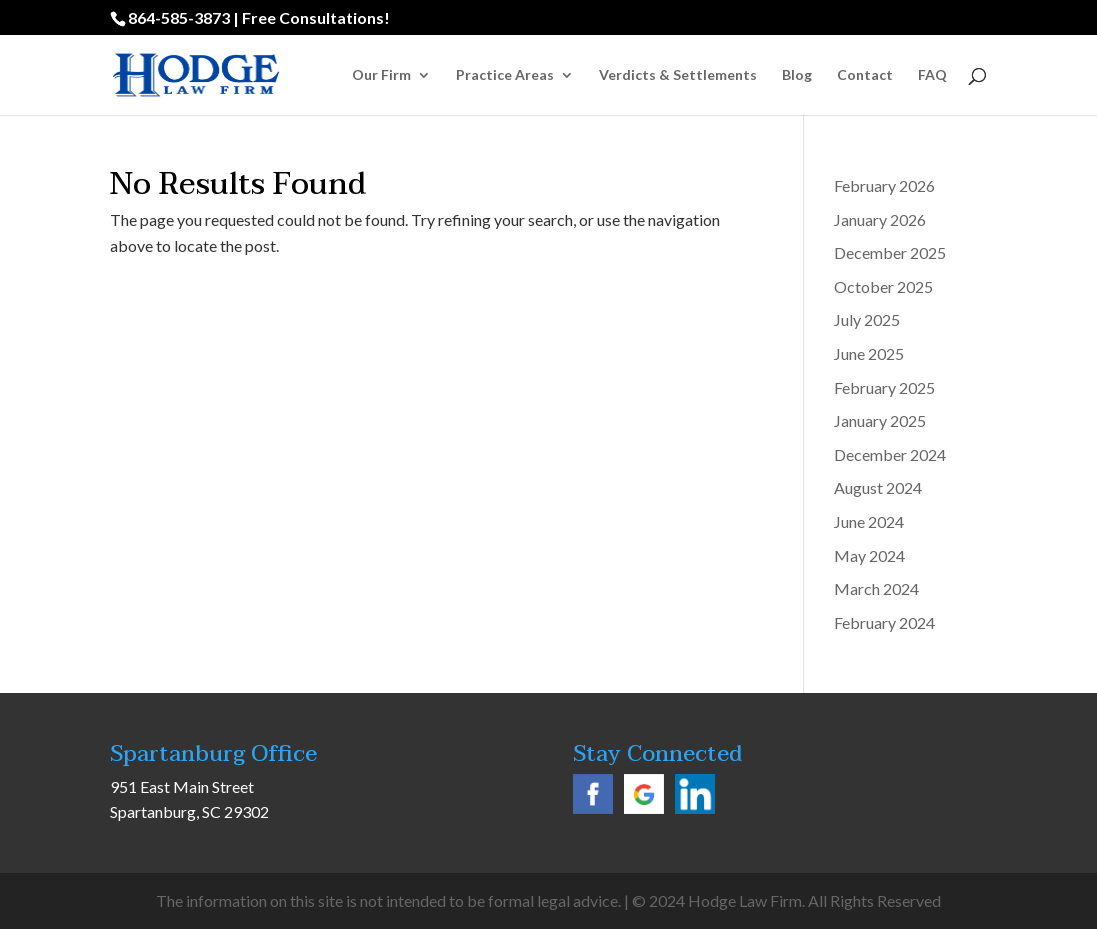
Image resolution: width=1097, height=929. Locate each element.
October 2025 (883, 286)
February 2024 (884, 622)
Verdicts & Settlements (678, 75)
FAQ (932, 75)
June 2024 (869, 521)
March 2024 (876, 588)
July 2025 (867, 319)
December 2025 (890, 252)
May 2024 (869, 555)
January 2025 (880, 420)
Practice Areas (505, 75)
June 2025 (869, 353)
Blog (797, 75)
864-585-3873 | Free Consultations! (259, 17)
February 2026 (884, 185)
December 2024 (890, 454)
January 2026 (880, 219)
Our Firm (381, 75)
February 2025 (884, 387)
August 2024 (878, 487)
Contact (865, 75)
